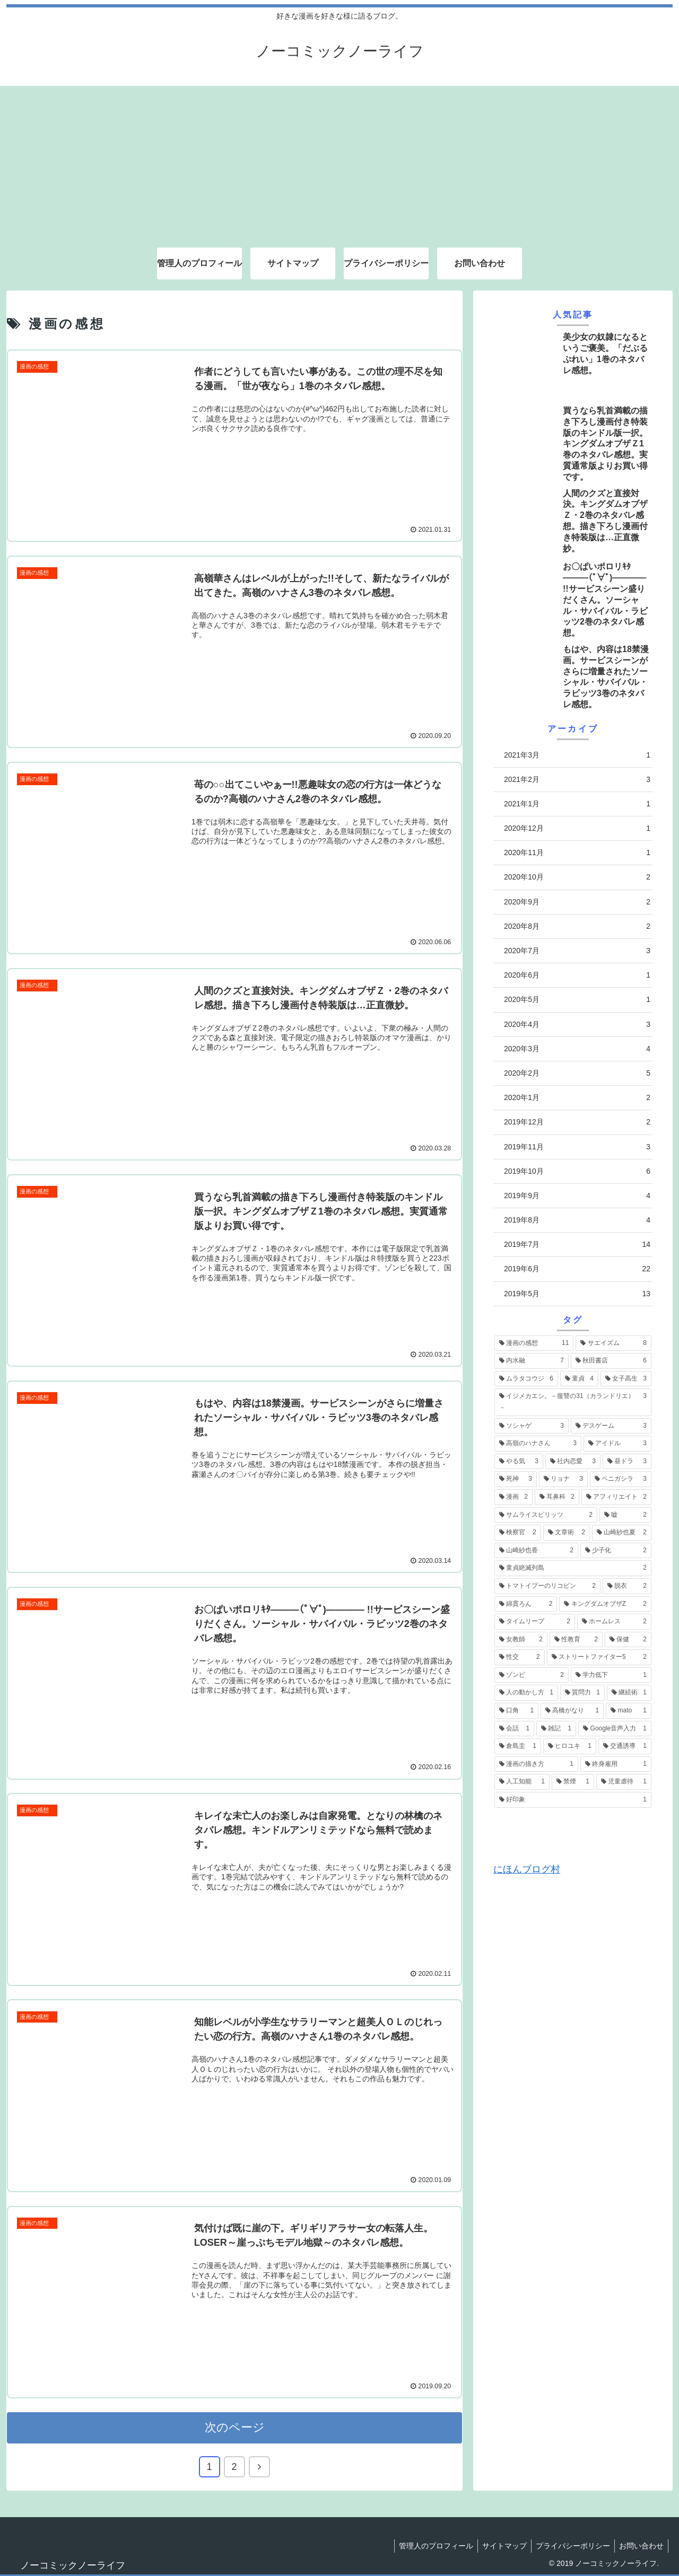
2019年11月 (577, 1147)
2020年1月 (577, 1097)
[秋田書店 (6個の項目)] (611, 1361)
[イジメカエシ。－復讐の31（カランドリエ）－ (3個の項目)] (572, 1402)
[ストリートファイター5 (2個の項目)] (599, 1657)
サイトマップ (499, 2544)
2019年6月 (577, 1269)
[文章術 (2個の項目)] (566, 1533)
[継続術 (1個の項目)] (629, 1693)
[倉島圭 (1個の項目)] (517, 1746)
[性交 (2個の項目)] (519, 1657)
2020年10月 (577, 877)
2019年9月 (577, 1195)
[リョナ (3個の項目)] (563, 1479)
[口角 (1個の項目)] (516, 1711)
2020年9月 (577, 902)
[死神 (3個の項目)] (515, 1479)
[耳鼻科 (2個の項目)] (557, 1497)
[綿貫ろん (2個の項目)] (525, 1604)
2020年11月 (577, 852)
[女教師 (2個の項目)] (520, 1640)
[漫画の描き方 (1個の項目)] (536, 1764)
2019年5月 (577, 1293)
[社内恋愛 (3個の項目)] (572, 1462)
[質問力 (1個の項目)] (582, 1693)
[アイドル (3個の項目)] (617, 1444)
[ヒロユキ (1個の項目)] (569, 1746)
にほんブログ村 (526, 1869)
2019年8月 (577, 1220)
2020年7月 (577, 950)
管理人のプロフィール (428, 2544)
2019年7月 (577, 1244)
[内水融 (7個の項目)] (531, 1361)
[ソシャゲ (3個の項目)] (531, 1426)
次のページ (235, 2425)
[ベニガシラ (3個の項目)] (620, 1479)
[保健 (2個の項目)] (628, 1640)
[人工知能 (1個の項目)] (522, 1782)
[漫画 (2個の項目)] (513, 1497)
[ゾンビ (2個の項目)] (531, 1675)
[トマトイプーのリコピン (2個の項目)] (547, 1586)
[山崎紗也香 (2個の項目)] (536, 1551)
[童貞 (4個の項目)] (579, 1379)
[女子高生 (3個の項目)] (625, 1379)
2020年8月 (577, 926)
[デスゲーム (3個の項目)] (611, 1426)
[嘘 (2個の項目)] (625, 1515)
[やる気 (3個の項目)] (518, 1462)
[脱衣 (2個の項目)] (627, 1586)
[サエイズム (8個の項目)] (613, 1343)
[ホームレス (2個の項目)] (614, 1622)
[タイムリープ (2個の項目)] (534, 1622)
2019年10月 (577, 1171)
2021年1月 (577, 804)
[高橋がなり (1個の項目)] (572, 1711)
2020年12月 (577, 828)
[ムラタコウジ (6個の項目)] (526, 1379)
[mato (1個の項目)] (628, 1711)
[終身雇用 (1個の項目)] (615, 1764)
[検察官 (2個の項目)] (517, 1533)
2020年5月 (577, 999)
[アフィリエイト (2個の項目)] (616, 1497)
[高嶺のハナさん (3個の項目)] (537, 1444)
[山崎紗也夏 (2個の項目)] (621, 1533)
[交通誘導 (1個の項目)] (624, 1746)
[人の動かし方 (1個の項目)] (526, 1693)
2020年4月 (577, 1024)
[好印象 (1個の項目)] (572, 1800)
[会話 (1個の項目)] (514, 1729)
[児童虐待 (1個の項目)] (623, 1782)
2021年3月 (577, 755)
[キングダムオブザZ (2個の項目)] (605, 1604)
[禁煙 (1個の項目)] (573, 1782)
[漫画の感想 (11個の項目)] (533, 1343)
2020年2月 (577, 1073)
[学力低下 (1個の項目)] (611, 1675)
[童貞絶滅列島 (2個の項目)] (572, 1568)
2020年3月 (577, 1049)
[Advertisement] (339, 160)
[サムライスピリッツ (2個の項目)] (545, 1515)
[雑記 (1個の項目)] (556, 1729)
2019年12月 (577, 1122)
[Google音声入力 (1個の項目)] (614, 1729)
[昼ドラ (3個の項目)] (627, 1462)
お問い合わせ (640, 2544)
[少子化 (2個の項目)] (615, 1551)
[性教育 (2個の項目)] (576, 1640)
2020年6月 (577, 975)
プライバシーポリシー (570, 2544)
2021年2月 (577, 779)
